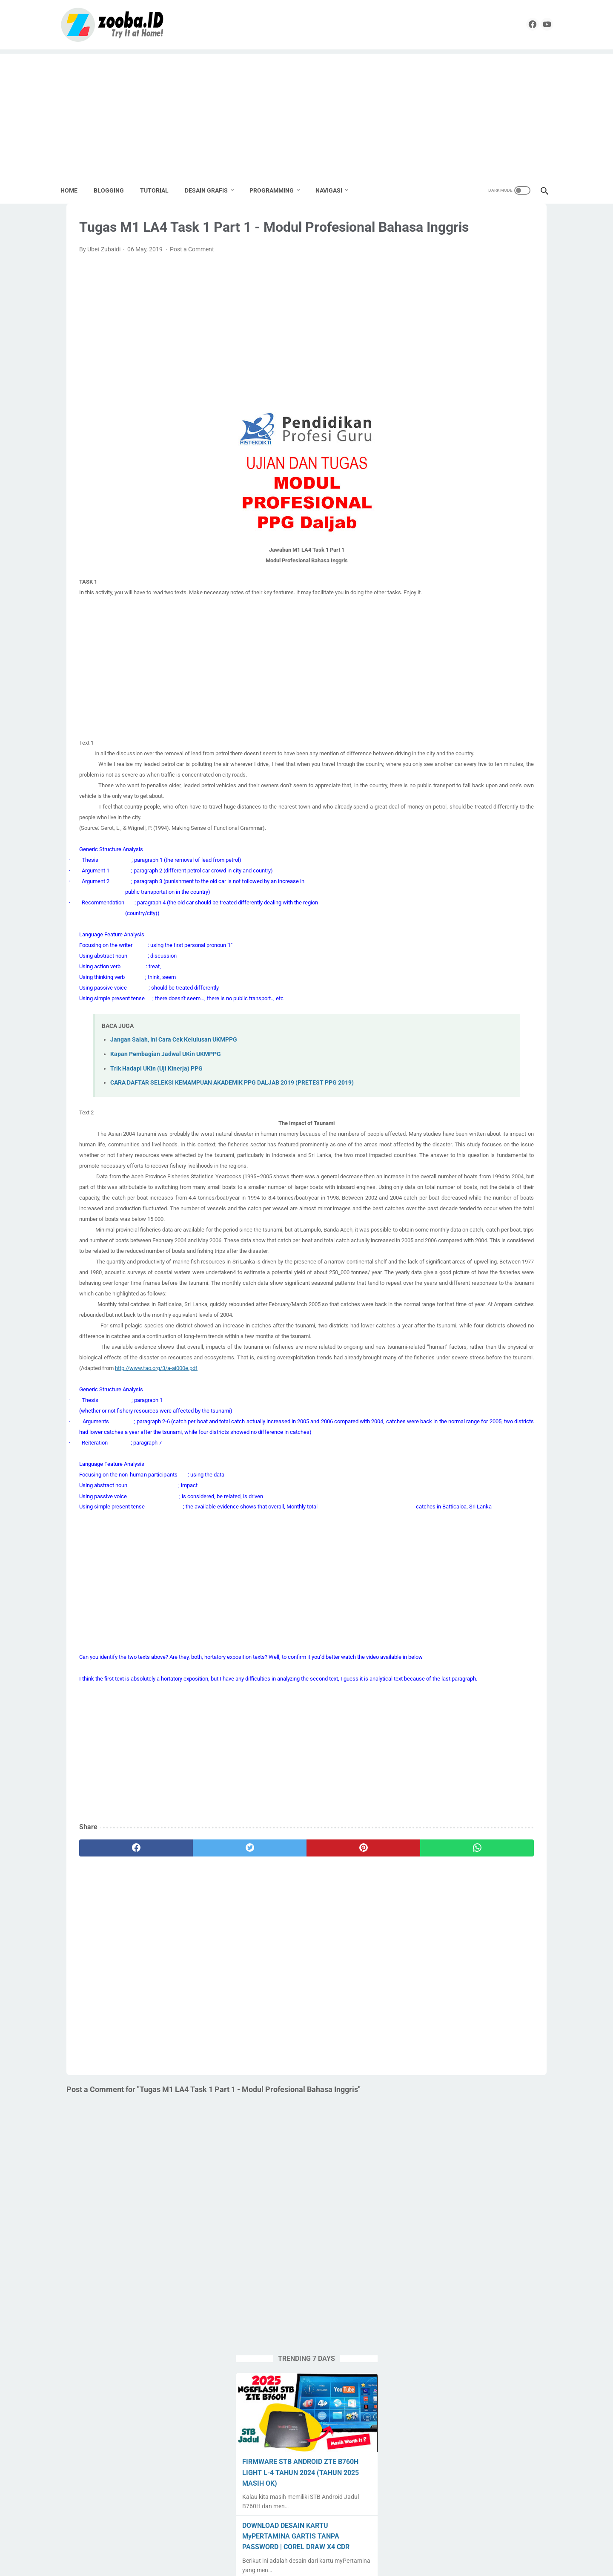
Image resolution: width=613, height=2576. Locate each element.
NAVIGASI (334, 187)
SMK (495, 784)
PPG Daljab (438, 768)
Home (74, 187)
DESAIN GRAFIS (212, 187)
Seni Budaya (439, 784)
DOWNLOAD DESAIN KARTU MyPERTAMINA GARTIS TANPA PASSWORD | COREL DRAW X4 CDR (479, 390)
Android (433, 654)
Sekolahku (511, 768)
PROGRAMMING (277, 187)
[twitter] (190, 2052)
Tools (471, 817)
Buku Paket (512, 671)
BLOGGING (115, 187)
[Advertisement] (306, 110)
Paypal (454, 735)
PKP (429, 751)
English (463, 703)
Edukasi (433, 703)
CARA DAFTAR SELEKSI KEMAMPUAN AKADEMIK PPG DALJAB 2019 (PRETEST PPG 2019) (232, 1149)
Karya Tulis (498, 703)
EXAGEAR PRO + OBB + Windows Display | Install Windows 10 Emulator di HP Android (482, 570)
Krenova (434, 719)
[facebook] (517, 23)
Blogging (475, 671)
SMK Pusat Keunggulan (454, 800)
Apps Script (438, 671)
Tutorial (433, 833)
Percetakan (525, 735)
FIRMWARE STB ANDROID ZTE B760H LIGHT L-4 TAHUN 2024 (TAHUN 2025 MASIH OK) (472, 326)
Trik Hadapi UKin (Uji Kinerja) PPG (156, 1134)
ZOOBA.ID (305, 2562)
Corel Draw (437, 687)
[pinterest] (264, 2052)
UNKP (525, 833)
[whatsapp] (338, 2052)
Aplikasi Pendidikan (479, 654)
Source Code (512, 800)
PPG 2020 (495, 751)
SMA (472, 784)
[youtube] (537, 23)
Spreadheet (438, 817)
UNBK (461, 833)
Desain (471, 687)
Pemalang (486, 735)
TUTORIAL (160, 187)
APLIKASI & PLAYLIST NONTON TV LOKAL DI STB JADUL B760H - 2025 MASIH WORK (480, 453)
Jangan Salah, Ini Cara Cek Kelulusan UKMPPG (173, 1106)
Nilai (429, 735)
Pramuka (475, 768)
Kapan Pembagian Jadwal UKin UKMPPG (165, 1120)
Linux (487, 719)
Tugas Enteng (506, 817)
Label (462, 719)
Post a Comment (192, 283)
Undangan (493, 833)
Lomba (514, 719)
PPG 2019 (458, 751)
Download (503, 687)
